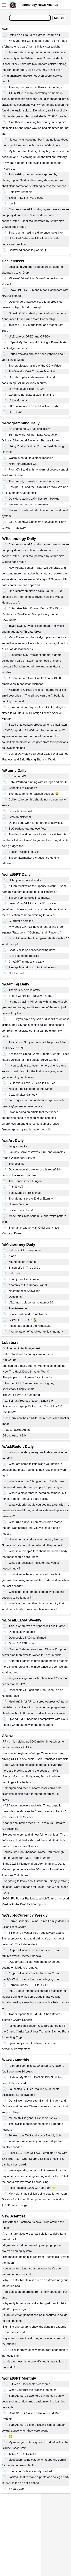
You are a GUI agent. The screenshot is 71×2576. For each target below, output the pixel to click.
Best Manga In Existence (25, 1192)
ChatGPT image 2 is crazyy (26, 961)
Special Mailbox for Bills (24, 851)
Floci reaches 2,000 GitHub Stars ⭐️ (32, 2187)
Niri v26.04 (9, 1360)
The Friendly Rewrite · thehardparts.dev (34, 481)
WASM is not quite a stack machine (31, 394)
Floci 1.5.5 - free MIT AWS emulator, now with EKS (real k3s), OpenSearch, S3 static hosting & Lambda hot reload (34, 2158)
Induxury (14, 1273)
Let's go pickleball (20, 817)
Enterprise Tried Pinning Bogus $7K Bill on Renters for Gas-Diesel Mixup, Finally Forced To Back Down (32, 614)
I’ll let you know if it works (25, 880)
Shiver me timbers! (21, 1210)
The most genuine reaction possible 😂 (34, 793)
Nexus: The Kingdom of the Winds (31, 1088)
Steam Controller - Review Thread (30, 995)
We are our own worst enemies (29, 504)
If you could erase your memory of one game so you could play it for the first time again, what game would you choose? (34, 1071)
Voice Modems (18, 400)
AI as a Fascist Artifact (17, 1429)
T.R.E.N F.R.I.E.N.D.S (23, 2453)
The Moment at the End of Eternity (31, 1198)
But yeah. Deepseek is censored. (30, 2384)
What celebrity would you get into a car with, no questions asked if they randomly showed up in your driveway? (35, 1510)
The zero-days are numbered (21, 1394)
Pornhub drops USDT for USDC (29, 1985)
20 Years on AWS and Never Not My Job (35, 2135)
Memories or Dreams (22, 1261)
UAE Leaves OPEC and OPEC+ (29, 336)
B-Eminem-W (17, 776)
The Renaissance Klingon (25, 1181)
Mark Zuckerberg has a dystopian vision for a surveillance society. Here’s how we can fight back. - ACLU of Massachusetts (35, 643)
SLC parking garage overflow (27, 828)
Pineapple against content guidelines (32, 967)
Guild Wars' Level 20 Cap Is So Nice (32, 1083)
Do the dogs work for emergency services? (36, 822)
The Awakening (18, 1308)
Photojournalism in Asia (24, 1279)
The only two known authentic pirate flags (35, 87)
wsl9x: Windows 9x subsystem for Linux (28, 1354)
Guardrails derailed (21, 921)
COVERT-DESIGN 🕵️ (23, 1320)
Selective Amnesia (20, 192)
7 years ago (16, 2488)
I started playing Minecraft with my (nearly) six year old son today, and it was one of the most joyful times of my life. (35, 1007)
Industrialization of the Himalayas (30, 1325)
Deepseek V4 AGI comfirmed (27, 1637)
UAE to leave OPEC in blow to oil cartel (34, 406)
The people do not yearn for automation (28, 1377)
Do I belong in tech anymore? (21, 1348)
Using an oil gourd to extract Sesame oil (34, 35)
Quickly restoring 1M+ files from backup (34, 498)
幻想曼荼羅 (16, 1187)
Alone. (13, 1256)
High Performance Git (22, 463)
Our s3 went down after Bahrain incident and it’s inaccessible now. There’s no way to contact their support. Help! (35, 2106)
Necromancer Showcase (24, 1291)
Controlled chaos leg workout (27, 250)
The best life (17, 1163)
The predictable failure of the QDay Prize (35, 365)
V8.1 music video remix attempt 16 (31, 1302)
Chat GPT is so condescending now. (32, 950)
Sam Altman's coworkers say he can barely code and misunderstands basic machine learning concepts (33, 2401)
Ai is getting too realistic (24, 955)
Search (59, 17)
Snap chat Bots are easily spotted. (31, 2471)
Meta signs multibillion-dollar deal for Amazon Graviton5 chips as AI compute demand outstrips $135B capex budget (34, 2199)
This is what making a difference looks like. (36, 232)
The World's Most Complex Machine (32, 371)
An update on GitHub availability (29, 429)
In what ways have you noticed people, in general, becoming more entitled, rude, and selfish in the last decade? (35, 1580)
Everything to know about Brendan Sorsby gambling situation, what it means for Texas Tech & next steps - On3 (35, 1886)
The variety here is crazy (24, 990)
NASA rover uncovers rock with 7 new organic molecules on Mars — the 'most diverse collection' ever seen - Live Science (34, 1811)
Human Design (18, 1204)
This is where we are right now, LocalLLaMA (37, 1626)
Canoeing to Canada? (23, 788)
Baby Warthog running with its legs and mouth (38, 782)
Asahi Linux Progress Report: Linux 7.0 (28, 1400)
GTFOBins (15, 412)
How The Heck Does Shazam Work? (26, 1371)
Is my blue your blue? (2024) (27, 388)
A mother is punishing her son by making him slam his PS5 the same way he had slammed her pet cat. (35, 128)
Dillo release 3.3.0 (14, 1435)
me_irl (13, 203)
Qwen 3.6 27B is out (22, 1643)
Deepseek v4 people (22, 1631)
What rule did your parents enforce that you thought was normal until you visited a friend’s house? (33, 1527)
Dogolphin (15, 1296)
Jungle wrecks (18, 1146)
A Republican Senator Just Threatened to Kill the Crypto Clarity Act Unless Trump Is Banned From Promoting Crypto (35, 2031)
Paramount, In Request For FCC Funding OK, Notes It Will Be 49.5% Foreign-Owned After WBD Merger (34, 713)
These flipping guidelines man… (29, 897)
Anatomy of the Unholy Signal (28, 1285)
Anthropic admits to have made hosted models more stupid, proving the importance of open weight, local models (35, 1666)
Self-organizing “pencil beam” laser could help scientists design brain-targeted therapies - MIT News (32, 1793)
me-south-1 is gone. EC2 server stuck (33, 2118)
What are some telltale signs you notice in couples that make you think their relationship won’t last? (34, 1469)
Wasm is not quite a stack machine (31, 458)
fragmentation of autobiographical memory (36, 1331)
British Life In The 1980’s (25, 1267)
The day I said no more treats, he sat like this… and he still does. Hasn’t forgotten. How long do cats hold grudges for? (35, 840)
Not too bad (16, 973)
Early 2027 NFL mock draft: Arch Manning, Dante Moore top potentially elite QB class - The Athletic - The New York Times (34, 1869)
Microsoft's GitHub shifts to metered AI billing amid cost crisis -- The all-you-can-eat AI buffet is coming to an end (34, 695)
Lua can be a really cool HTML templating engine (34, 1365)
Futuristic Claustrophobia (25, 1250)
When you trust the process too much (33, 2390)
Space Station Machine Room (28, 1314)
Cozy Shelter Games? (23, 1094)
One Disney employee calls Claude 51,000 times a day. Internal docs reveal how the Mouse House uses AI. (33, 596)
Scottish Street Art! (21, 811)
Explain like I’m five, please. (26, 197)
